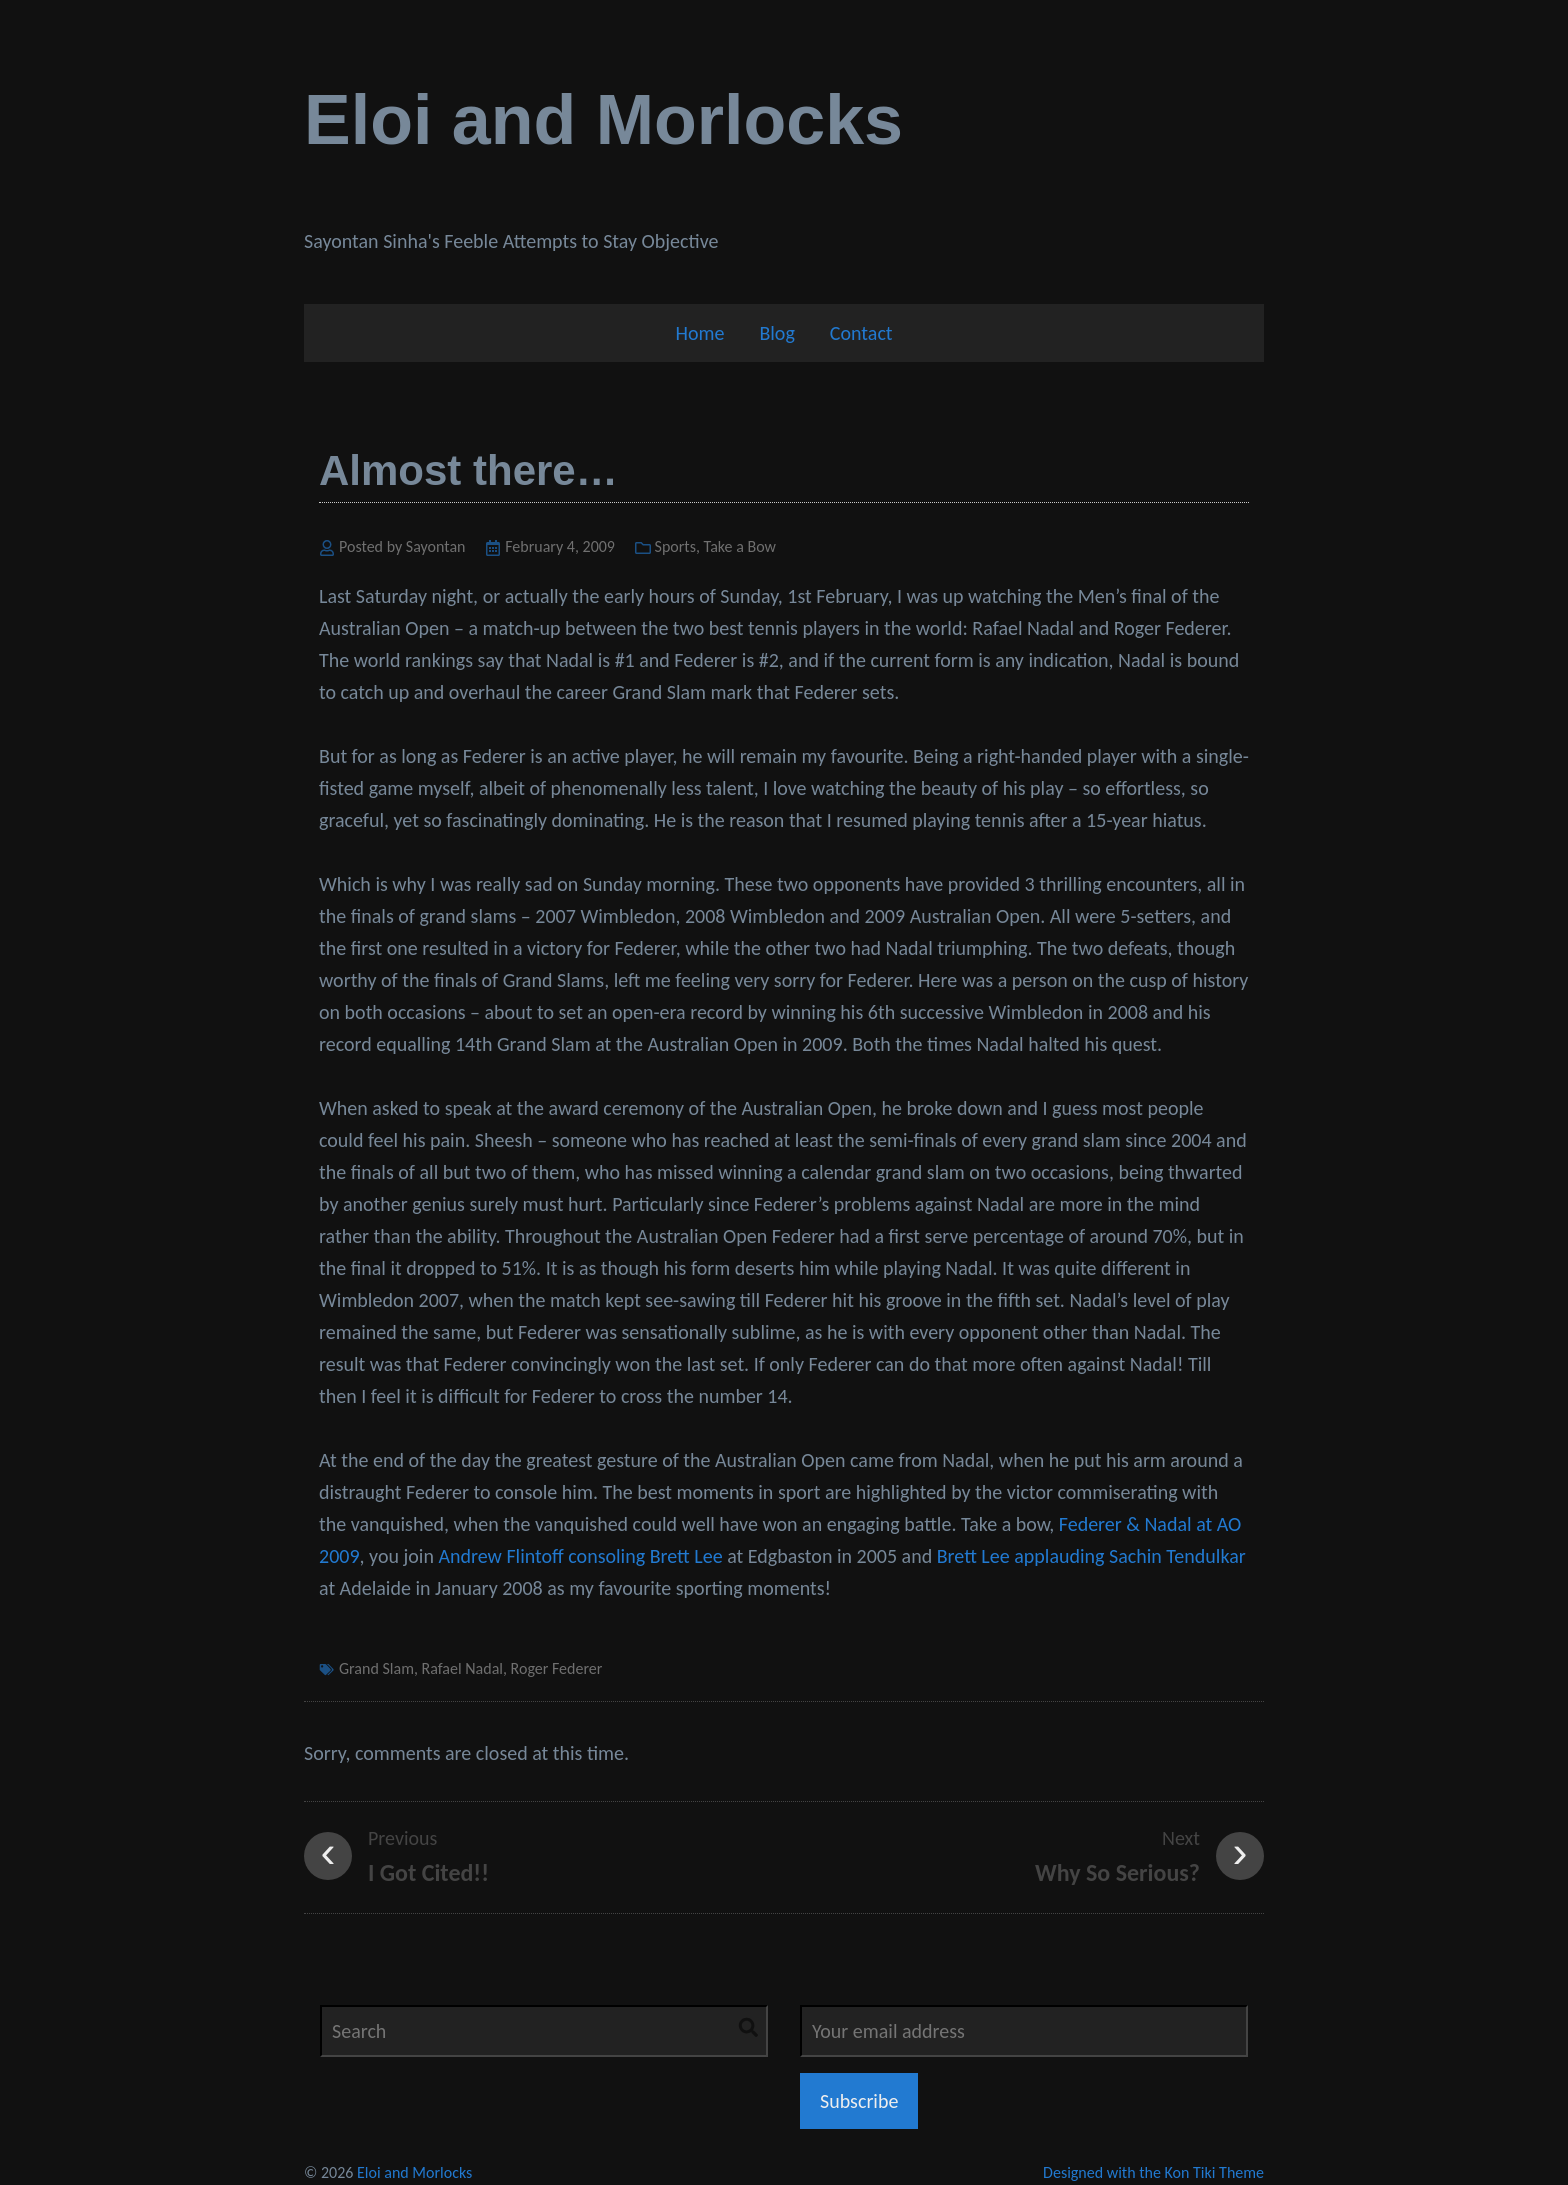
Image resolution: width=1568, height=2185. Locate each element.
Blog (776, 333)
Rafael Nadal (462, 1668)
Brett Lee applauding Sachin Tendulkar (1091, 1556)
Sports (675, 546)
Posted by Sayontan (402, 546)
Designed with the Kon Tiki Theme (1153, 2172)
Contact (861, 333)
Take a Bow (740, 546)
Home (699, 333)
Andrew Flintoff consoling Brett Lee (580, 1556)
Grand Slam (376, 1668)
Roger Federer (557, 1668)
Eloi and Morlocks (603, 120)
